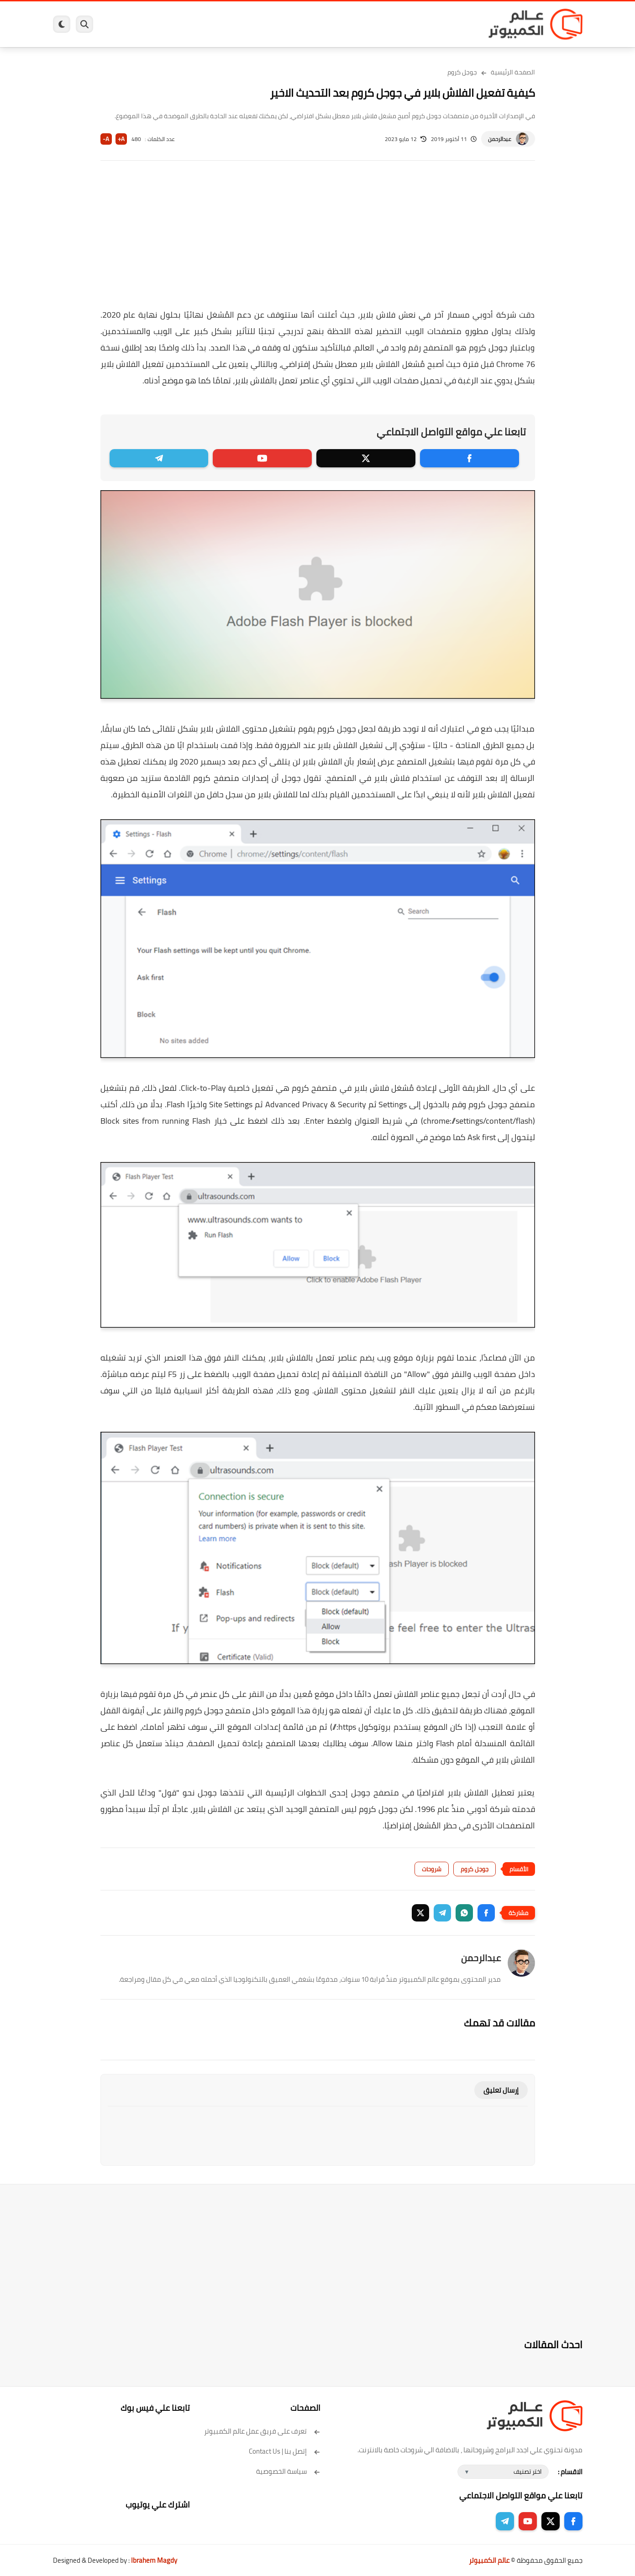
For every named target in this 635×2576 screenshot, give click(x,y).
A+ (121, 139)
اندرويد (218, 24)
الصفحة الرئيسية (513, 72)
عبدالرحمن (499, 139)
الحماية (308, 24)
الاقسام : (570, 2471)
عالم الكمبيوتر (489, 2560)
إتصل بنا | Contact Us (284, 2451)
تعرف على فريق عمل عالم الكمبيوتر (262, 2431)
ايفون (189, 24)
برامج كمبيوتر (451, 24)
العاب (247, 24)
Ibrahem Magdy (154, 2560)
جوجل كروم (462, 72)
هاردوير (124, 24)
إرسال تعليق (501, 2090)
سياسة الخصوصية (288, 2471)
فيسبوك (341, 24)
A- (106, 139)
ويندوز (412, 24)
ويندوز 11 (378, 24)
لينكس (276, 24)
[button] (486, 1913)
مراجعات (158, 24)
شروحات (431, 1869)
